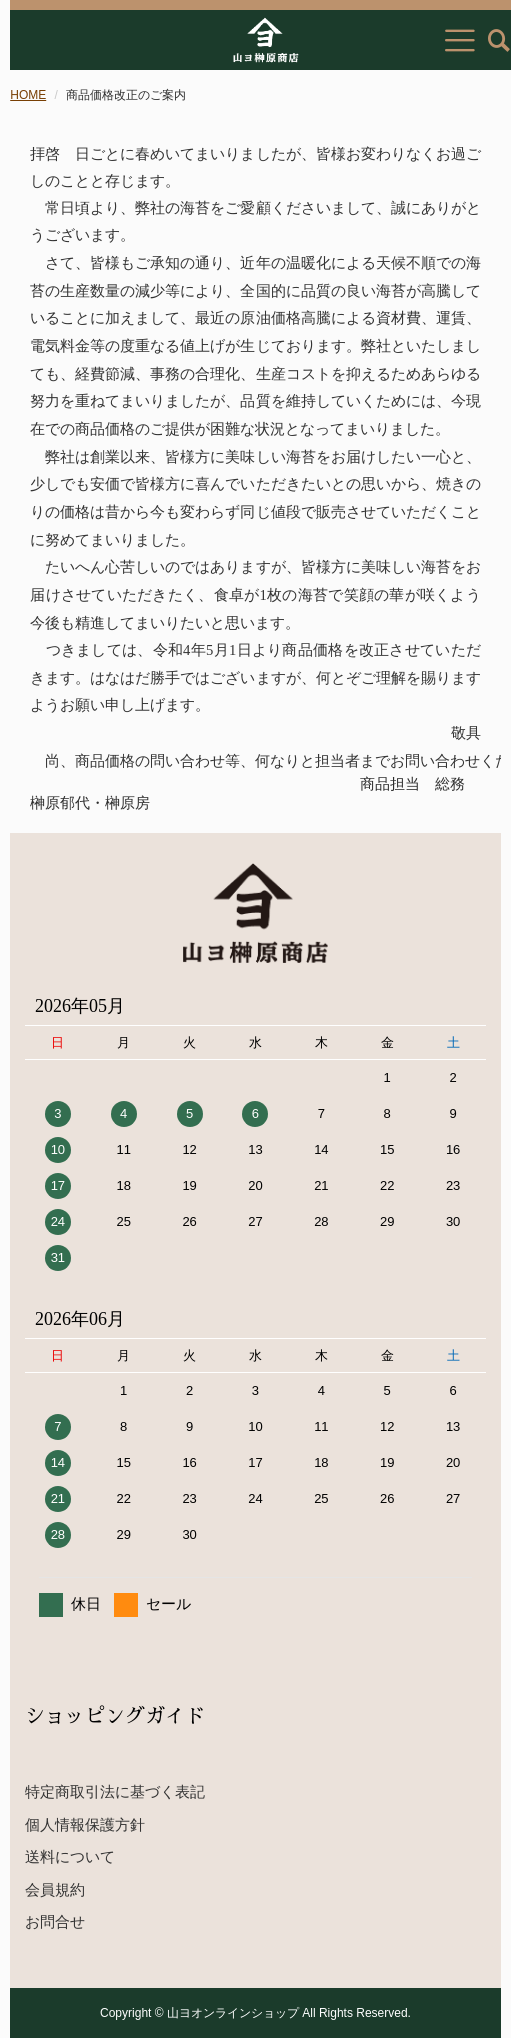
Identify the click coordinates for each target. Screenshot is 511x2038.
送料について (70, 1856)
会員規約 (55, 1889)
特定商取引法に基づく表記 (115, 1791)
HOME (28, 95)
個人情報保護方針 (85, 1824)
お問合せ (55, 1921)
